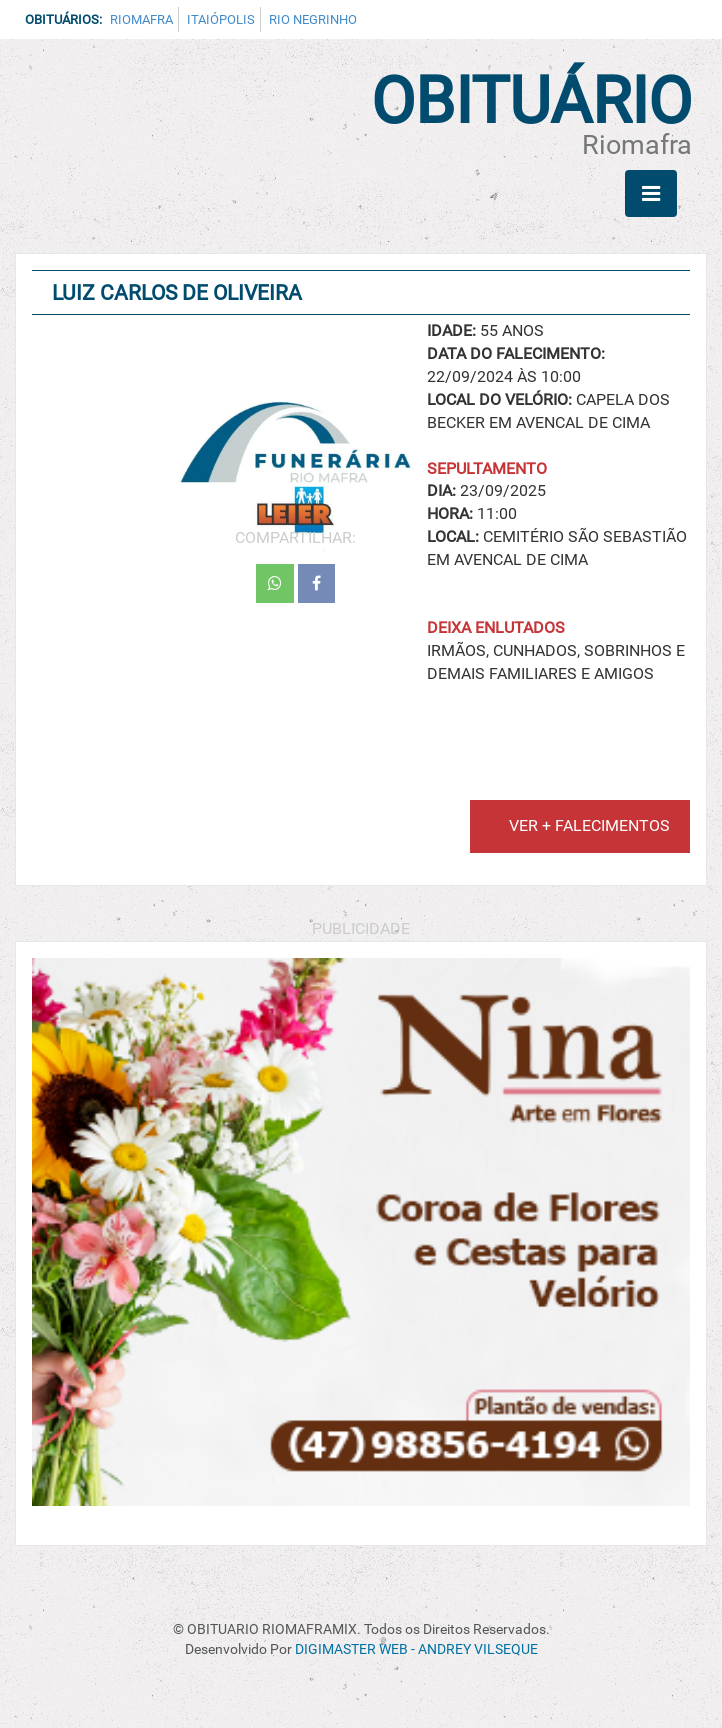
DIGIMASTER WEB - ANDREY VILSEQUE (416, 1649)
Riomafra (141, 19)
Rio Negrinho (313, 19)
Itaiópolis (221, 19)
